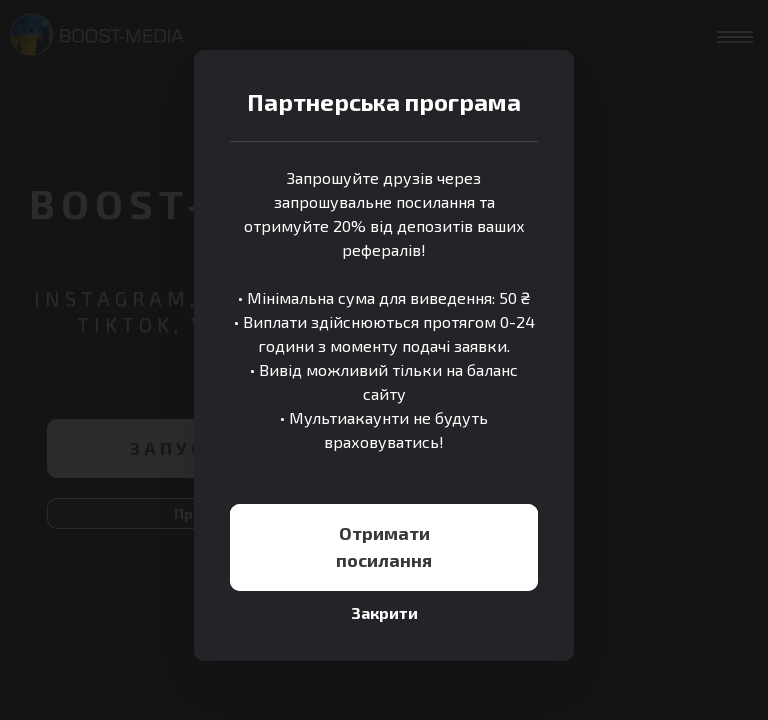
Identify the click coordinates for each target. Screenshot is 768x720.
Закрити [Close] (384, 612)
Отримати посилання (384, 546)
